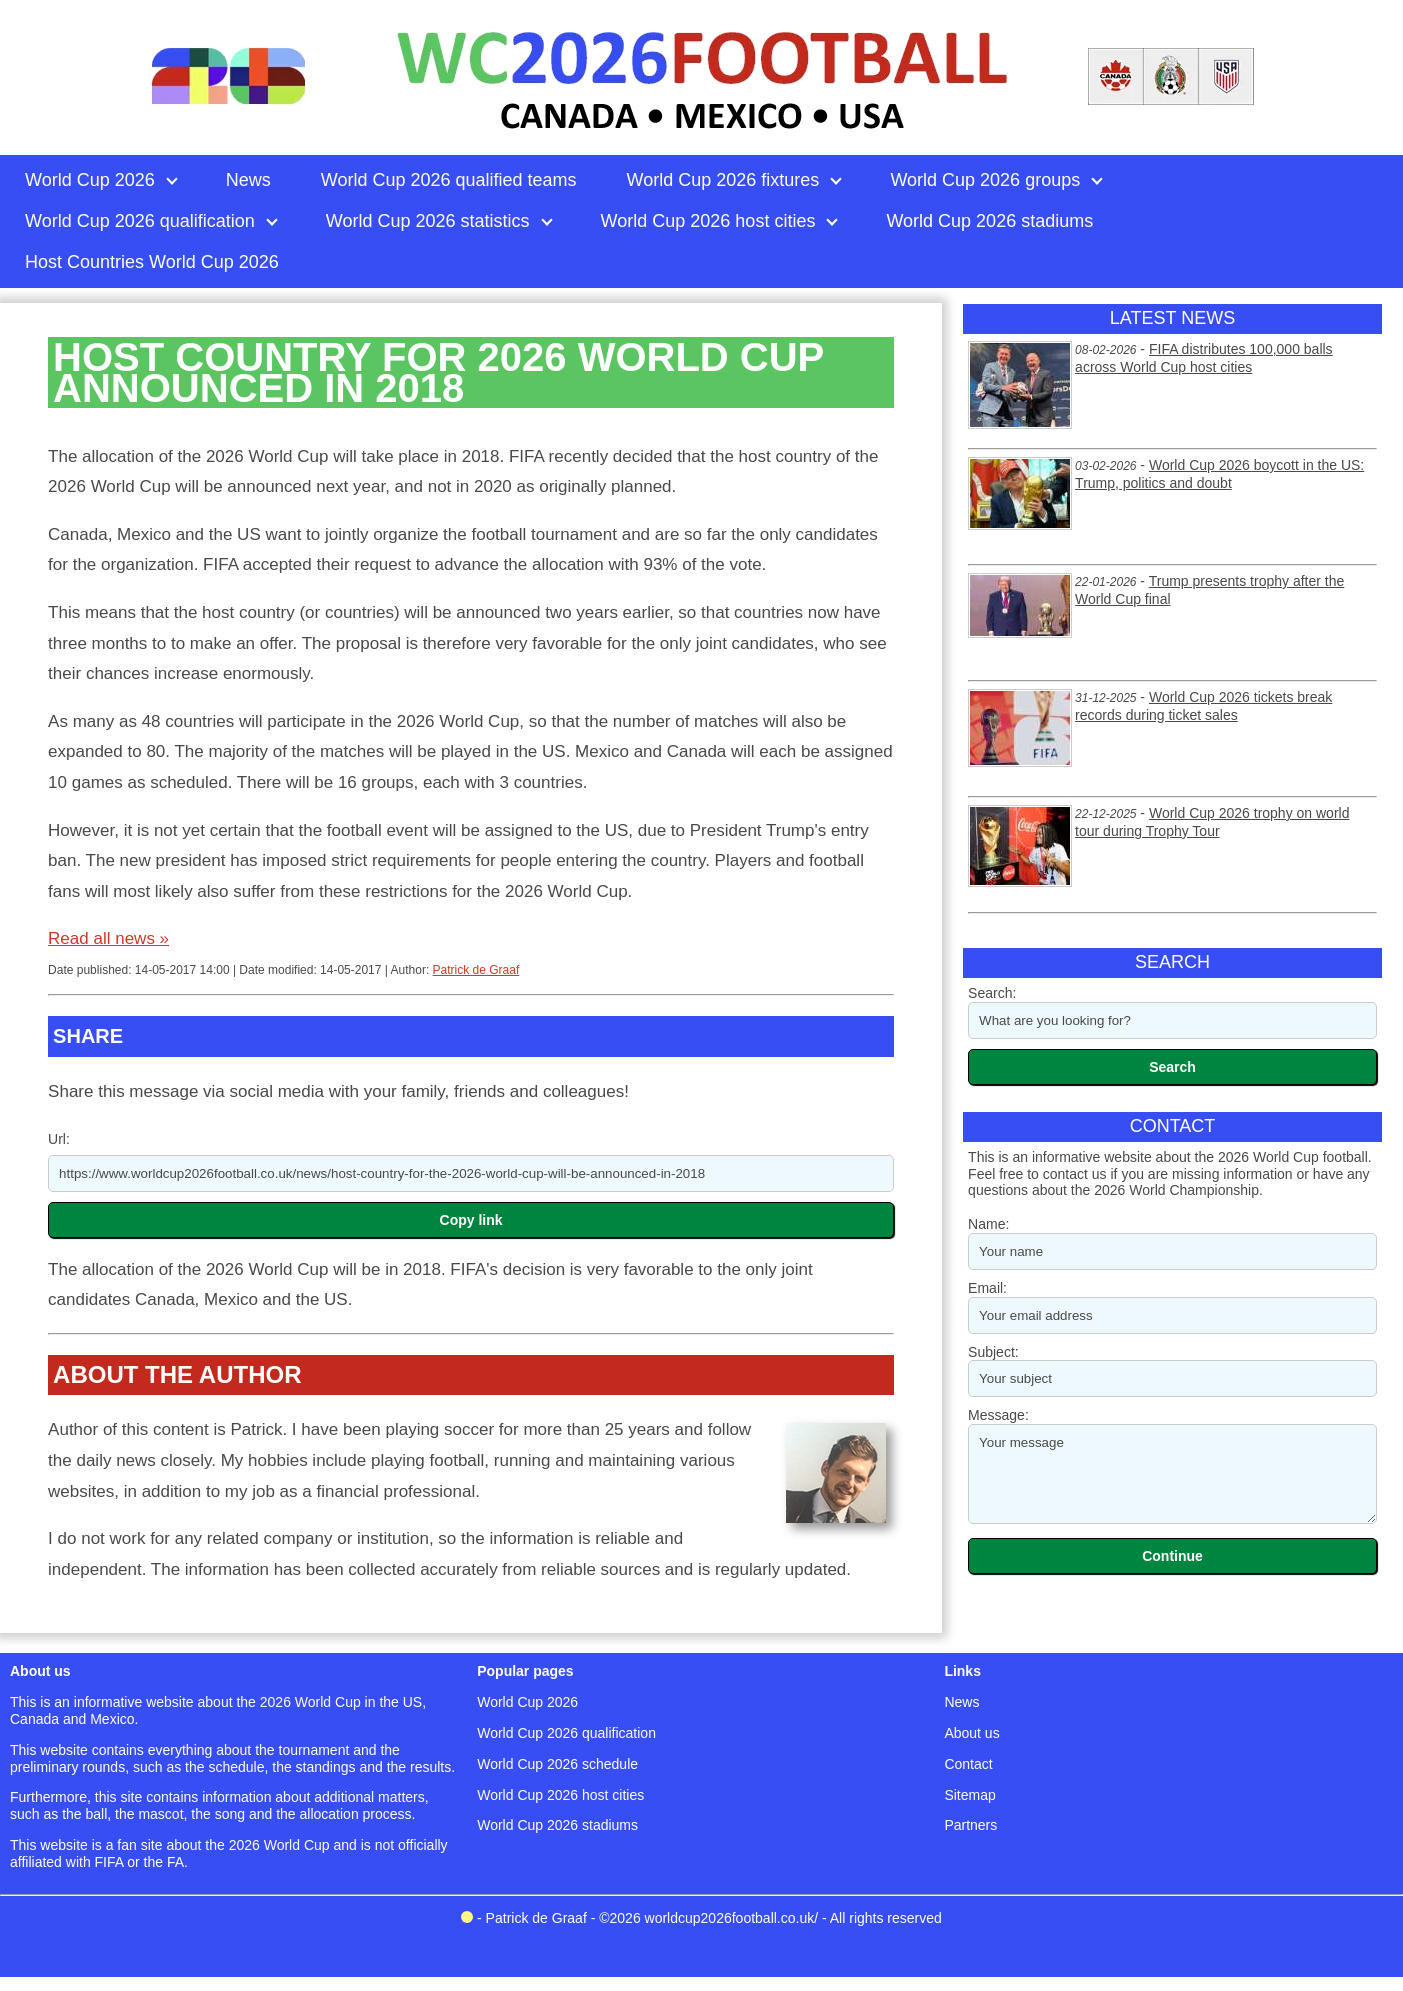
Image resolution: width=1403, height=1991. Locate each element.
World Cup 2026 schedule (557, 1764)
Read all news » (108, 938)
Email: (987, 1288)
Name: (988, 1224)
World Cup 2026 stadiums (557, 1825)
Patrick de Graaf (476, 970)
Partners (970, 1825)
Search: (992, 993)
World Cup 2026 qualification (566, 1733)
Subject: (993, 1352)
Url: (59, 1139)
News (961, 1702)
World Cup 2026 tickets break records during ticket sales (1203, 706)
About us (971, 1733)
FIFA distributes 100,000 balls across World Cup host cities (1204, 358)
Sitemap (969, 1795)
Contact (968, 1764)
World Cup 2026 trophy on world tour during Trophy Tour (1212, 822)
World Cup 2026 (527, 1702)
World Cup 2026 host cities (560, 1795)
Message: (998, 1415)
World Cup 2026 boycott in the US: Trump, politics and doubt (1219, 474)
